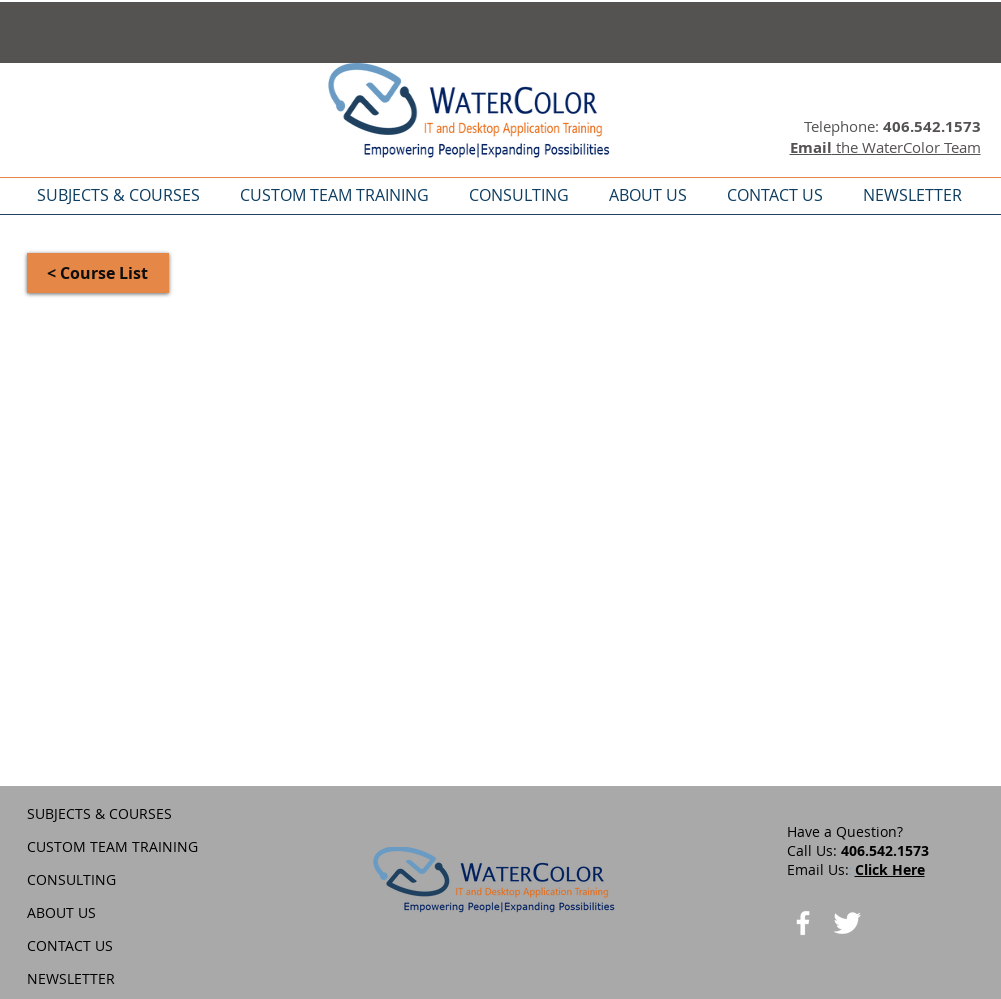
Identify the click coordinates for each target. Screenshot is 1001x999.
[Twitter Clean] (847, 923)
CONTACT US (70, 945)
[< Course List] (98, 273)
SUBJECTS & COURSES (99, 813)
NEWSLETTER (71, 978)
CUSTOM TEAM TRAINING (112, 846)
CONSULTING (71, 879)
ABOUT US (61, 912)
